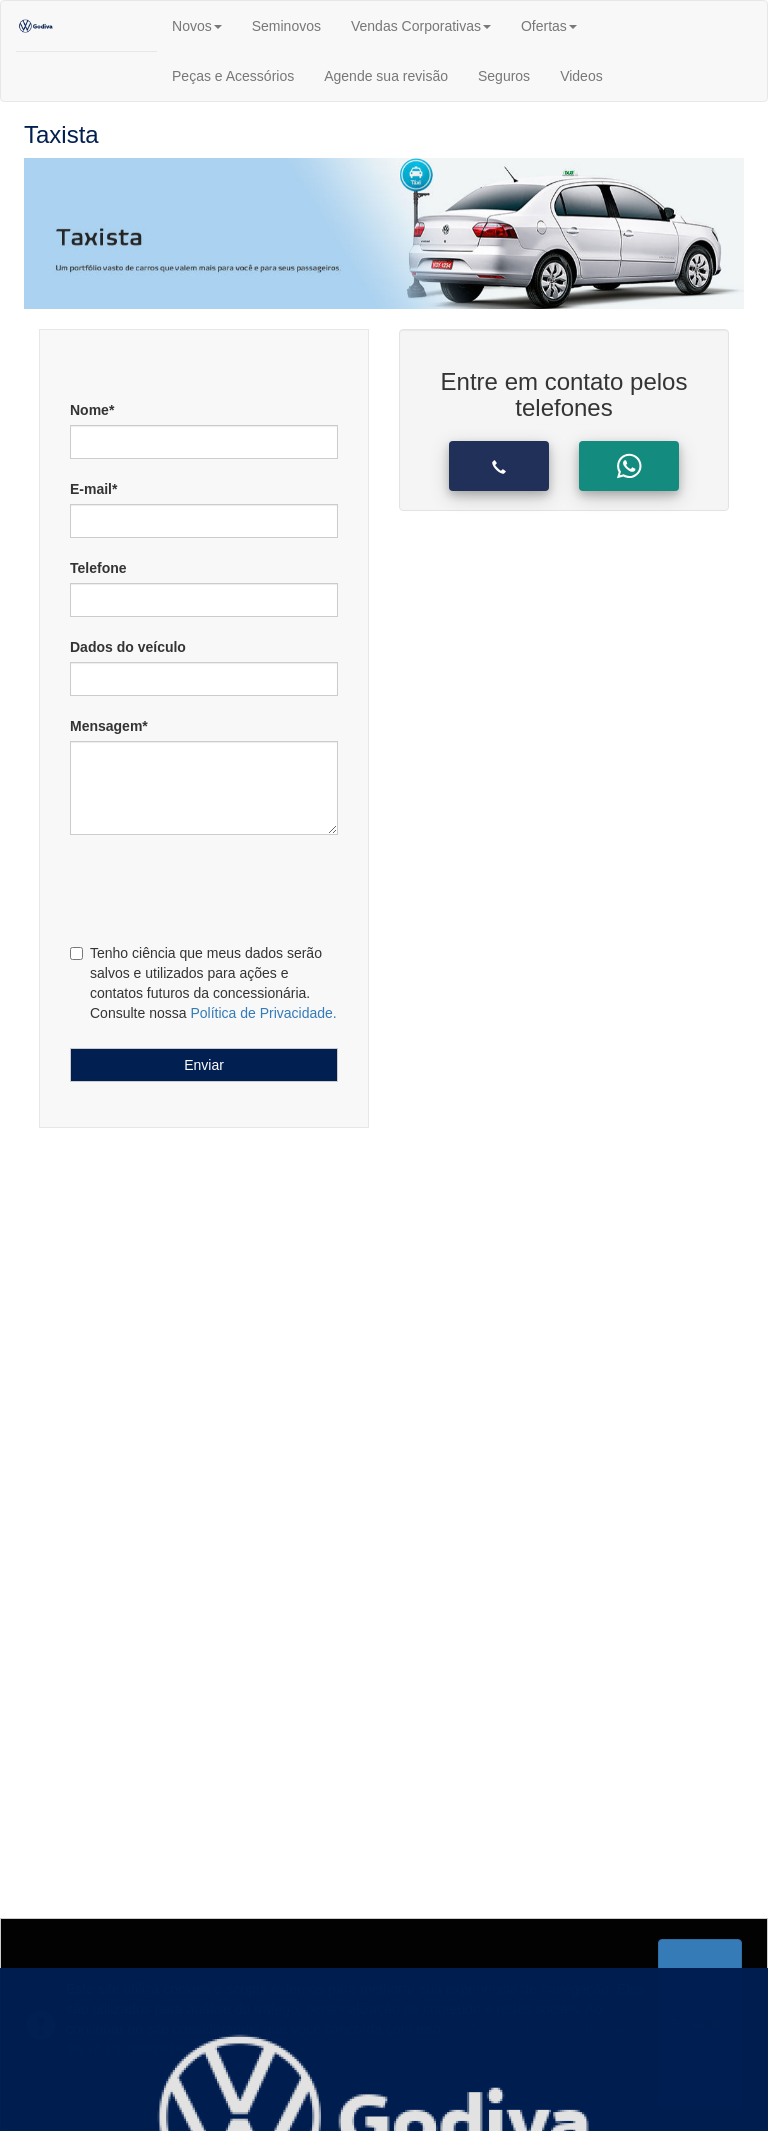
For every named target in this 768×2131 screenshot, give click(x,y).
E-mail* (93, 489)
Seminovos (286, 26)
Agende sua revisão (386, 76)
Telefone (98, 568)
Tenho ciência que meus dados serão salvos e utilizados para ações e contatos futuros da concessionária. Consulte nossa (203, 983)
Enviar (204, 1065)
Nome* (92, 410)
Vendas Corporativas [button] (421, 26)
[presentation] (191, 886)
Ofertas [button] (549, 26)
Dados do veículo (128, 647)
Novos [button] (197, 26)
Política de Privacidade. (263, 1013)
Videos (581, 76)
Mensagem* (109, 726)
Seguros (504, 76)
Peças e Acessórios (233, 76)
